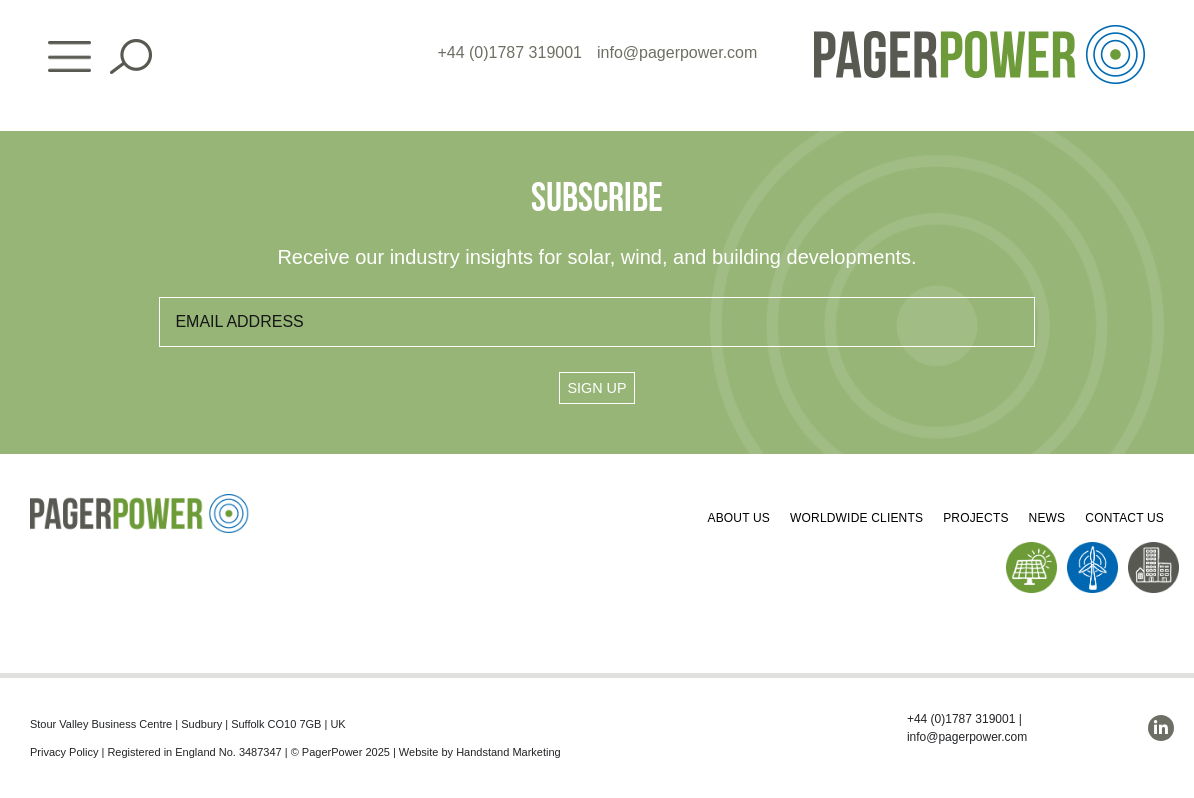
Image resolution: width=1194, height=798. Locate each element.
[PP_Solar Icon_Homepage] (1031, 549)
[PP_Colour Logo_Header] (979, 32)
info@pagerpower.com (677, 52)
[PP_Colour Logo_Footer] (140, 501)
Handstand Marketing (508, 752)
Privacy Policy (64, 752)
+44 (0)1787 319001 (509, 52)
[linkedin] (1161, 728)
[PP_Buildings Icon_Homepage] (1153, 549)
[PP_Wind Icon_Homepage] (1092, 549)
